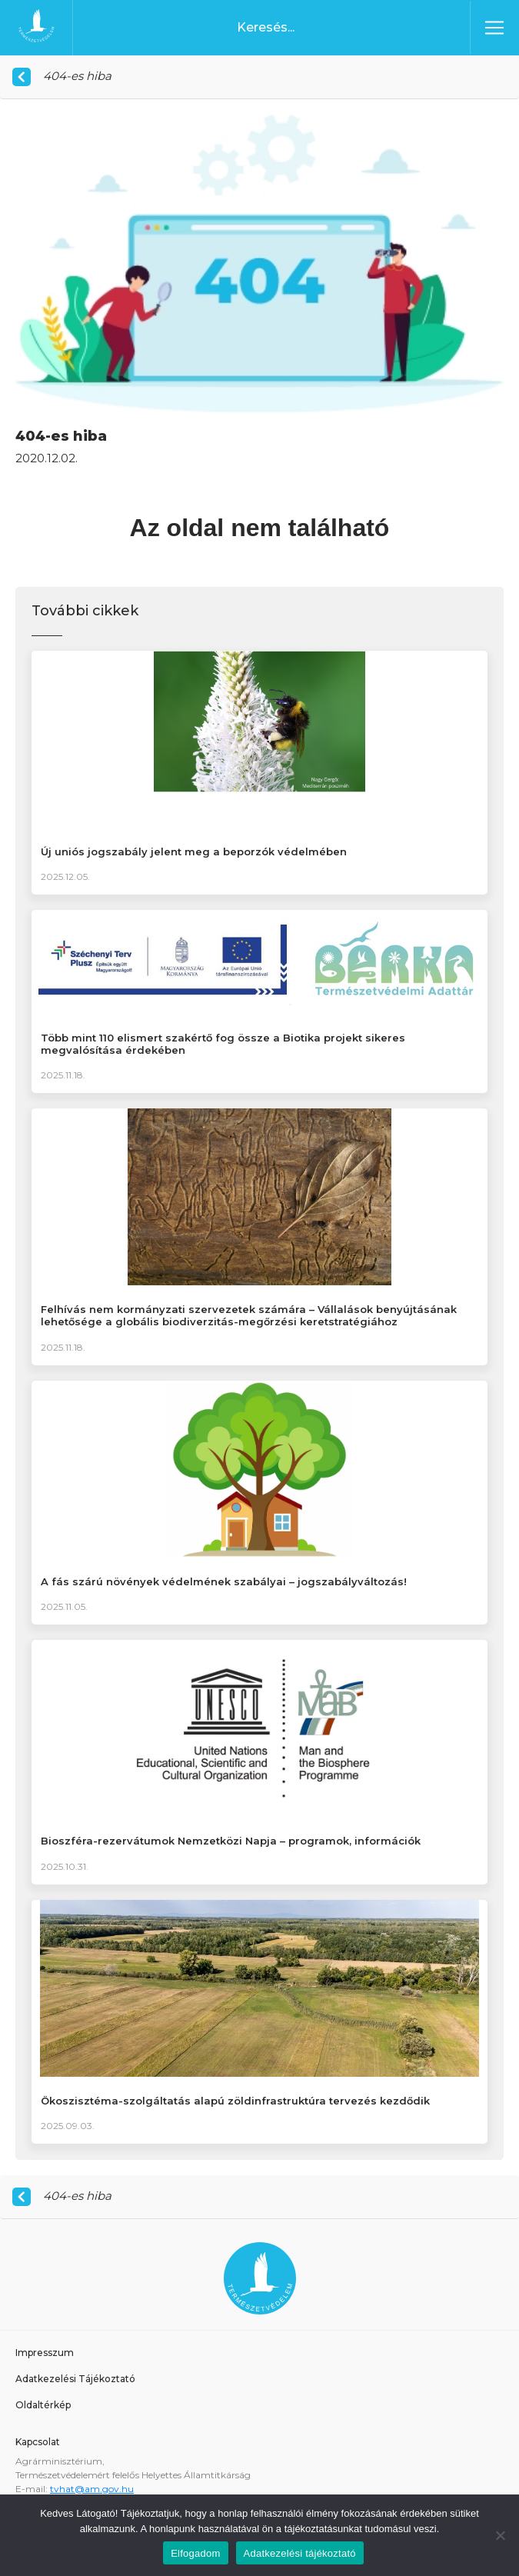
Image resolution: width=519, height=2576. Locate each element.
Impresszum (44, 2352)
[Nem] (499, 2535)
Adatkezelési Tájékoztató (75, 2378)
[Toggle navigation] (494, 27)
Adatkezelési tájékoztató (300, 2553)
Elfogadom (195, 2553)
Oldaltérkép (43, 2405)
